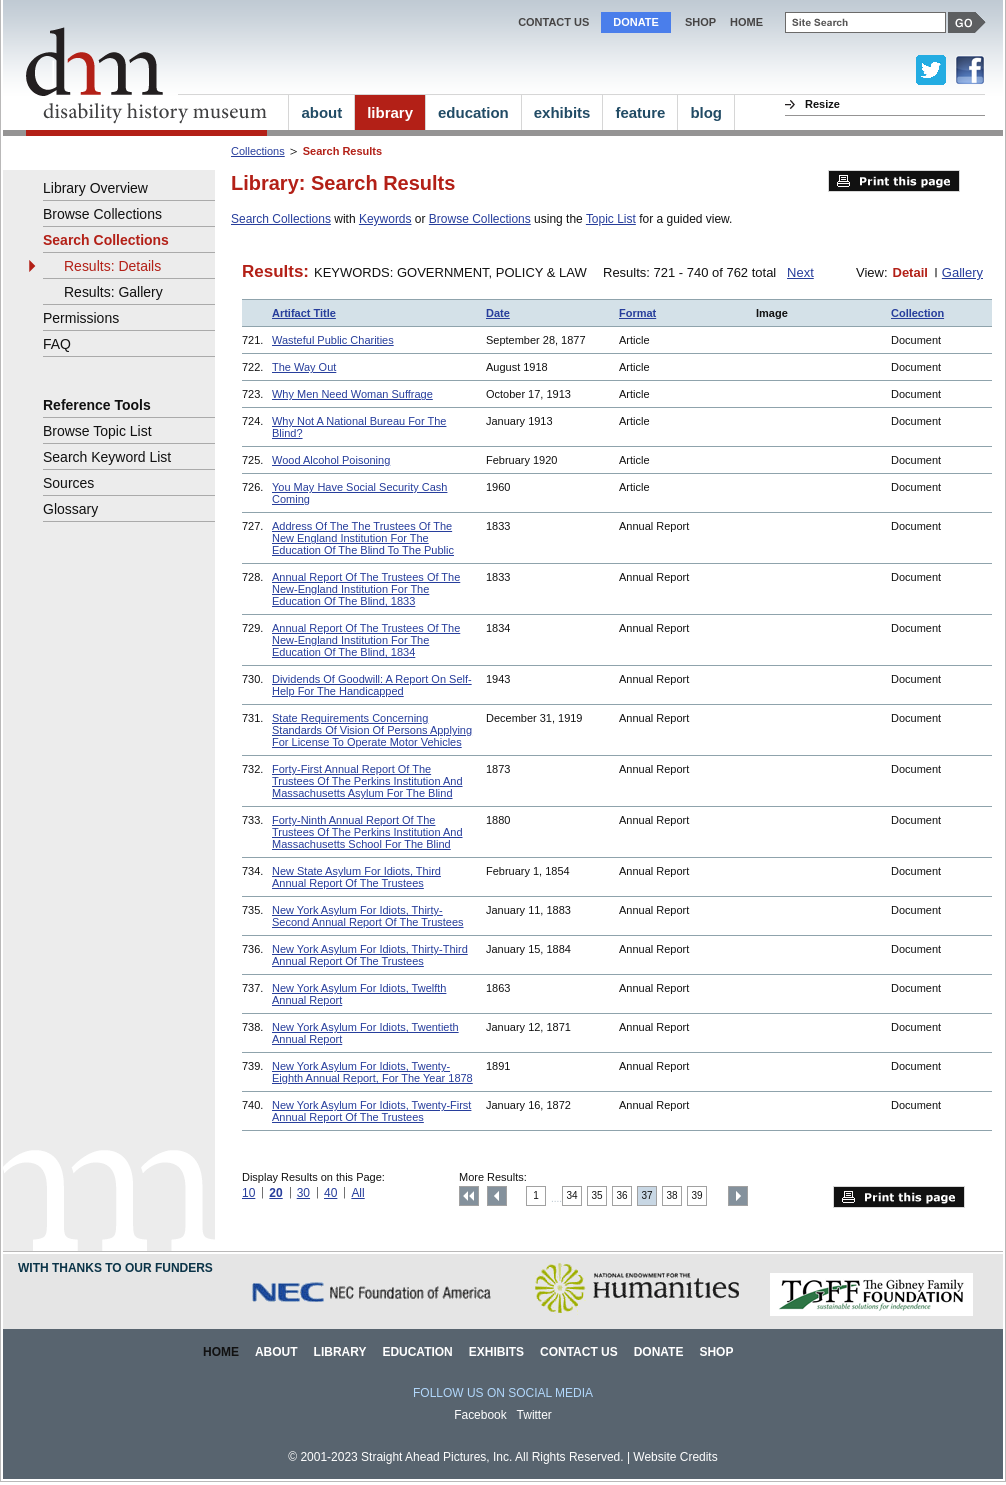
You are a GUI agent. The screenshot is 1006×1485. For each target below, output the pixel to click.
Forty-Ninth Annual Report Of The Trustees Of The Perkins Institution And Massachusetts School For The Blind (367, 832)
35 (597, 1195)
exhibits (562, 112)
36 (622, 1195)
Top (469, 1196)
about (321, 112)
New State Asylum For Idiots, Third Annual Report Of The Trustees (356, 877)
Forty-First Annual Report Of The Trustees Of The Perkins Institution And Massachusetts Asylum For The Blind (367, 781)
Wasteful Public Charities (333, 340)
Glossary (70, 509)
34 (572, 1195)
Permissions (81, 318)
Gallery (962, 272)
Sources (68, 483)
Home (221, 1352)
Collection (917, 313)
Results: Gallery (113, 292)
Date (498, 313)
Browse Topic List (97, 431)
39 (697, 1195)
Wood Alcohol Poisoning (331, 460)
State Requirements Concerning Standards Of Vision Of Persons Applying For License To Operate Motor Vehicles (372, 730)
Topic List (611, 219)
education (473, 112)
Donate (636, 22)
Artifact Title (304, 313)
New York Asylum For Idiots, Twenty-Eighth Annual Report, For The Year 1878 (372, 1072)
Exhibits (496, 1352)
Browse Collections (480, 219)
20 (275, 1193)
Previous (497, 1196)
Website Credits (675, 1457)
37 (647, 1195)
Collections (258, 151)
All (357, 1193)
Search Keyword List (107, 457)
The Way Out (304, 367)
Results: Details (112, 266)
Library (340, 1352)
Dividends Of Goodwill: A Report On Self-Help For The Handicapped (372, 685)
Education (417, 1352)
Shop (700, 22)
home (746, 22)
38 (672, 1195)
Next (800, 272)
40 (330, 1193)
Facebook (480, 1415)
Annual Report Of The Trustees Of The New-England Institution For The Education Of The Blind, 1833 (366, 589)
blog (706, 112)
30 (303, 1193)
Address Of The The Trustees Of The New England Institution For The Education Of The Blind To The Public (363, 538)
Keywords (385, 219)
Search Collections (281, 219)
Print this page (894, 181)
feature (640, 112)
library (390, 112)
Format (637, 313)
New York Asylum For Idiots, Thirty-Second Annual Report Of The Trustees (368, 916)
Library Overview (95, 188)
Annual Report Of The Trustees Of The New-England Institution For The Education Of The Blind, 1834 (366, 640)
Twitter (534, 1415)
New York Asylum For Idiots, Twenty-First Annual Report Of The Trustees (371, 1111)
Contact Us (553, 22)
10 (248, 1193)
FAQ (57, 344)
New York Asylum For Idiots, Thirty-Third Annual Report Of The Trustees (370, 955)
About (276, 1352)
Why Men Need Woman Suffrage (352, 394)
